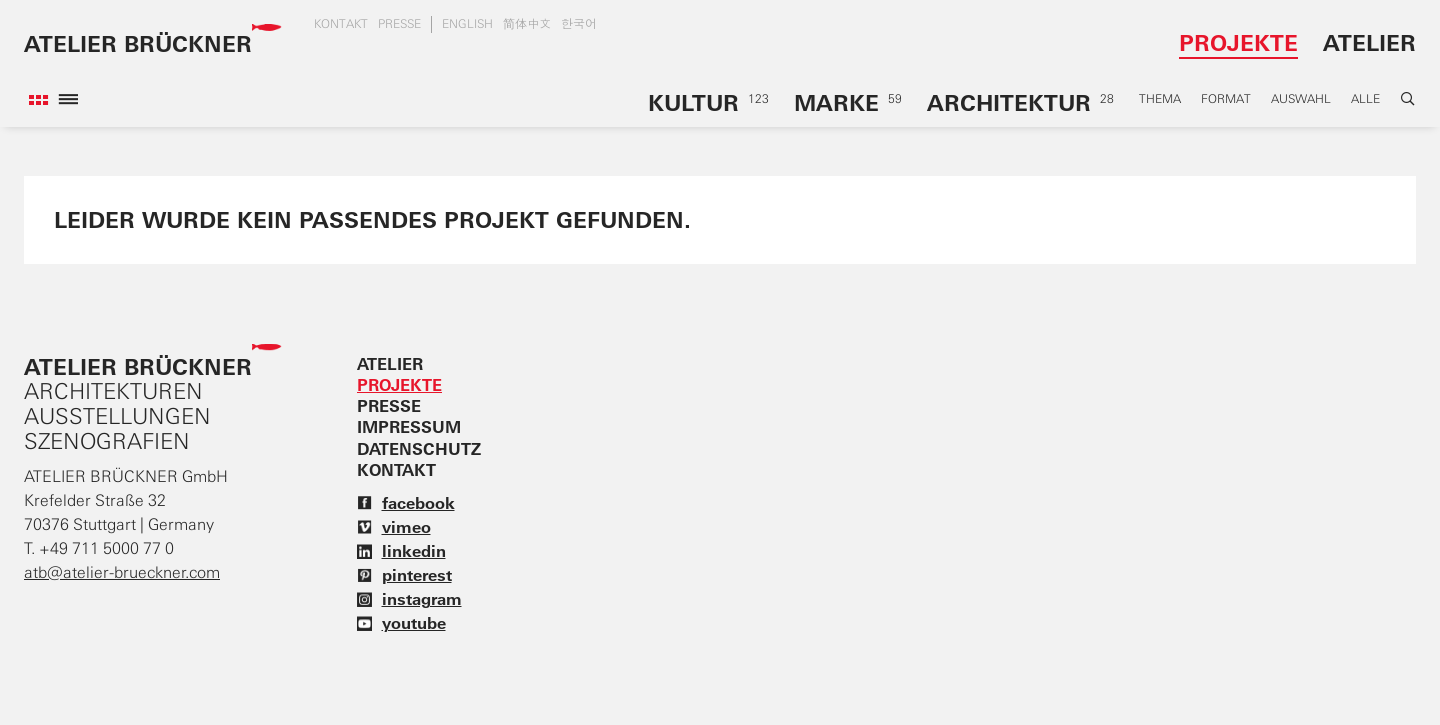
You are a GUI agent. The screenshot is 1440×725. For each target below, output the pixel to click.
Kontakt (341, 24)
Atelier (1369, 42)
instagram (409, 599)
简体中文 (527, 24)
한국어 (579, 24)
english (467, 24)
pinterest (404, 575)
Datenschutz (419, 449)
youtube (401, 623)
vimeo (394, 527)
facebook (406, 503)
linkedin (401, 551)
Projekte (1238, 42)
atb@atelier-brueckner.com (122, 572)
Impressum (409, 427)
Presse (399, 24)
